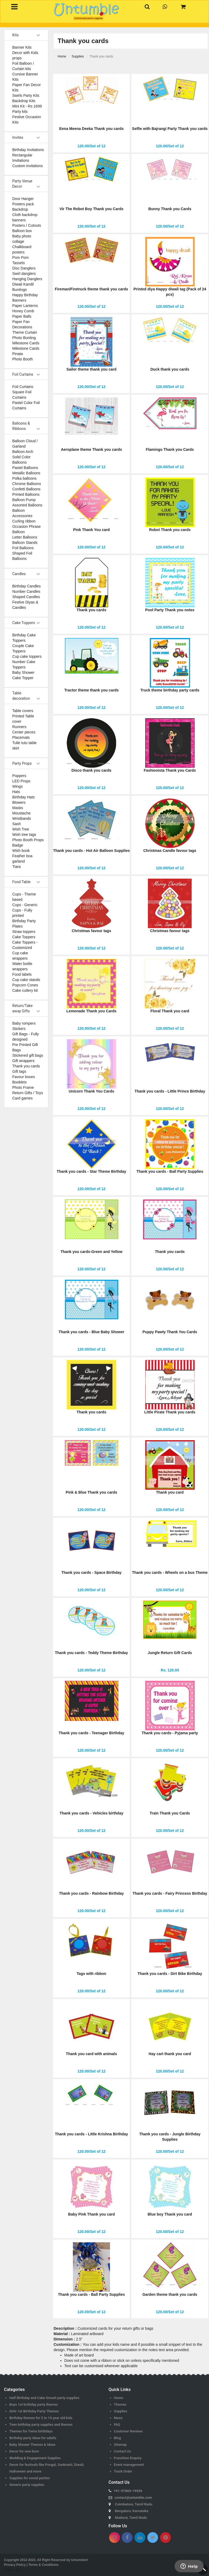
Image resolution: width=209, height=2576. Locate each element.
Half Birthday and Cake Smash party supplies (44, 2398)
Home (118, 2398)
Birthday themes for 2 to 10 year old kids (40, 2418)
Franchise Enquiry (128, 2458)
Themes (120, 2404)
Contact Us (122, 2451)
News (118, 2418)
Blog (117, 2438)
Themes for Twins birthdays (31, 2431)
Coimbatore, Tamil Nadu (133, 2504)
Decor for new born (24, 2451)
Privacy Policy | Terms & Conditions (31, 2565)
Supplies (120, 2411)
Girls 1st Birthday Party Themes (34, 2411)
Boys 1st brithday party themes (33, 2404)
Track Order (123, 2471)
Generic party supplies (26, 2485)
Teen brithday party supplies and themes (41, 2425)
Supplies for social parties (29, 2478)
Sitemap (120, 2445)
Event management (129, 2465)
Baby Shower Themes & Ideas (32, 2445)
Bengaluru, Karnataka (131, 2511)
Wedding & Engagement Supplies (35, 2458)
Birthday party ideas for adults (32, 2438)
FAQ (117, 2425)
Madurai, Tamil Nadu (131, 2518)
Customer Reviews (128, 2431)
